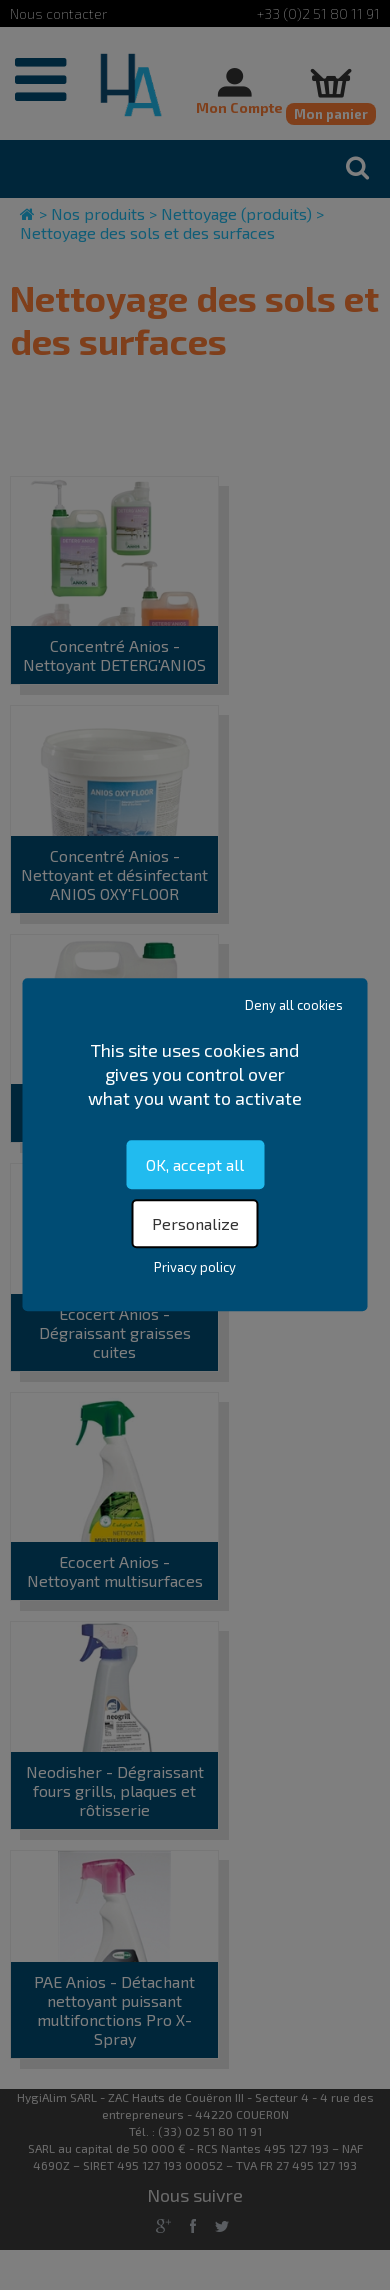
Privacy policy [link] (195, 1268)
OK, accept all (195, 1164)
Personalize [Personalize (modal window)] (195, 1224)
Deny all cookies (294, 1005)
